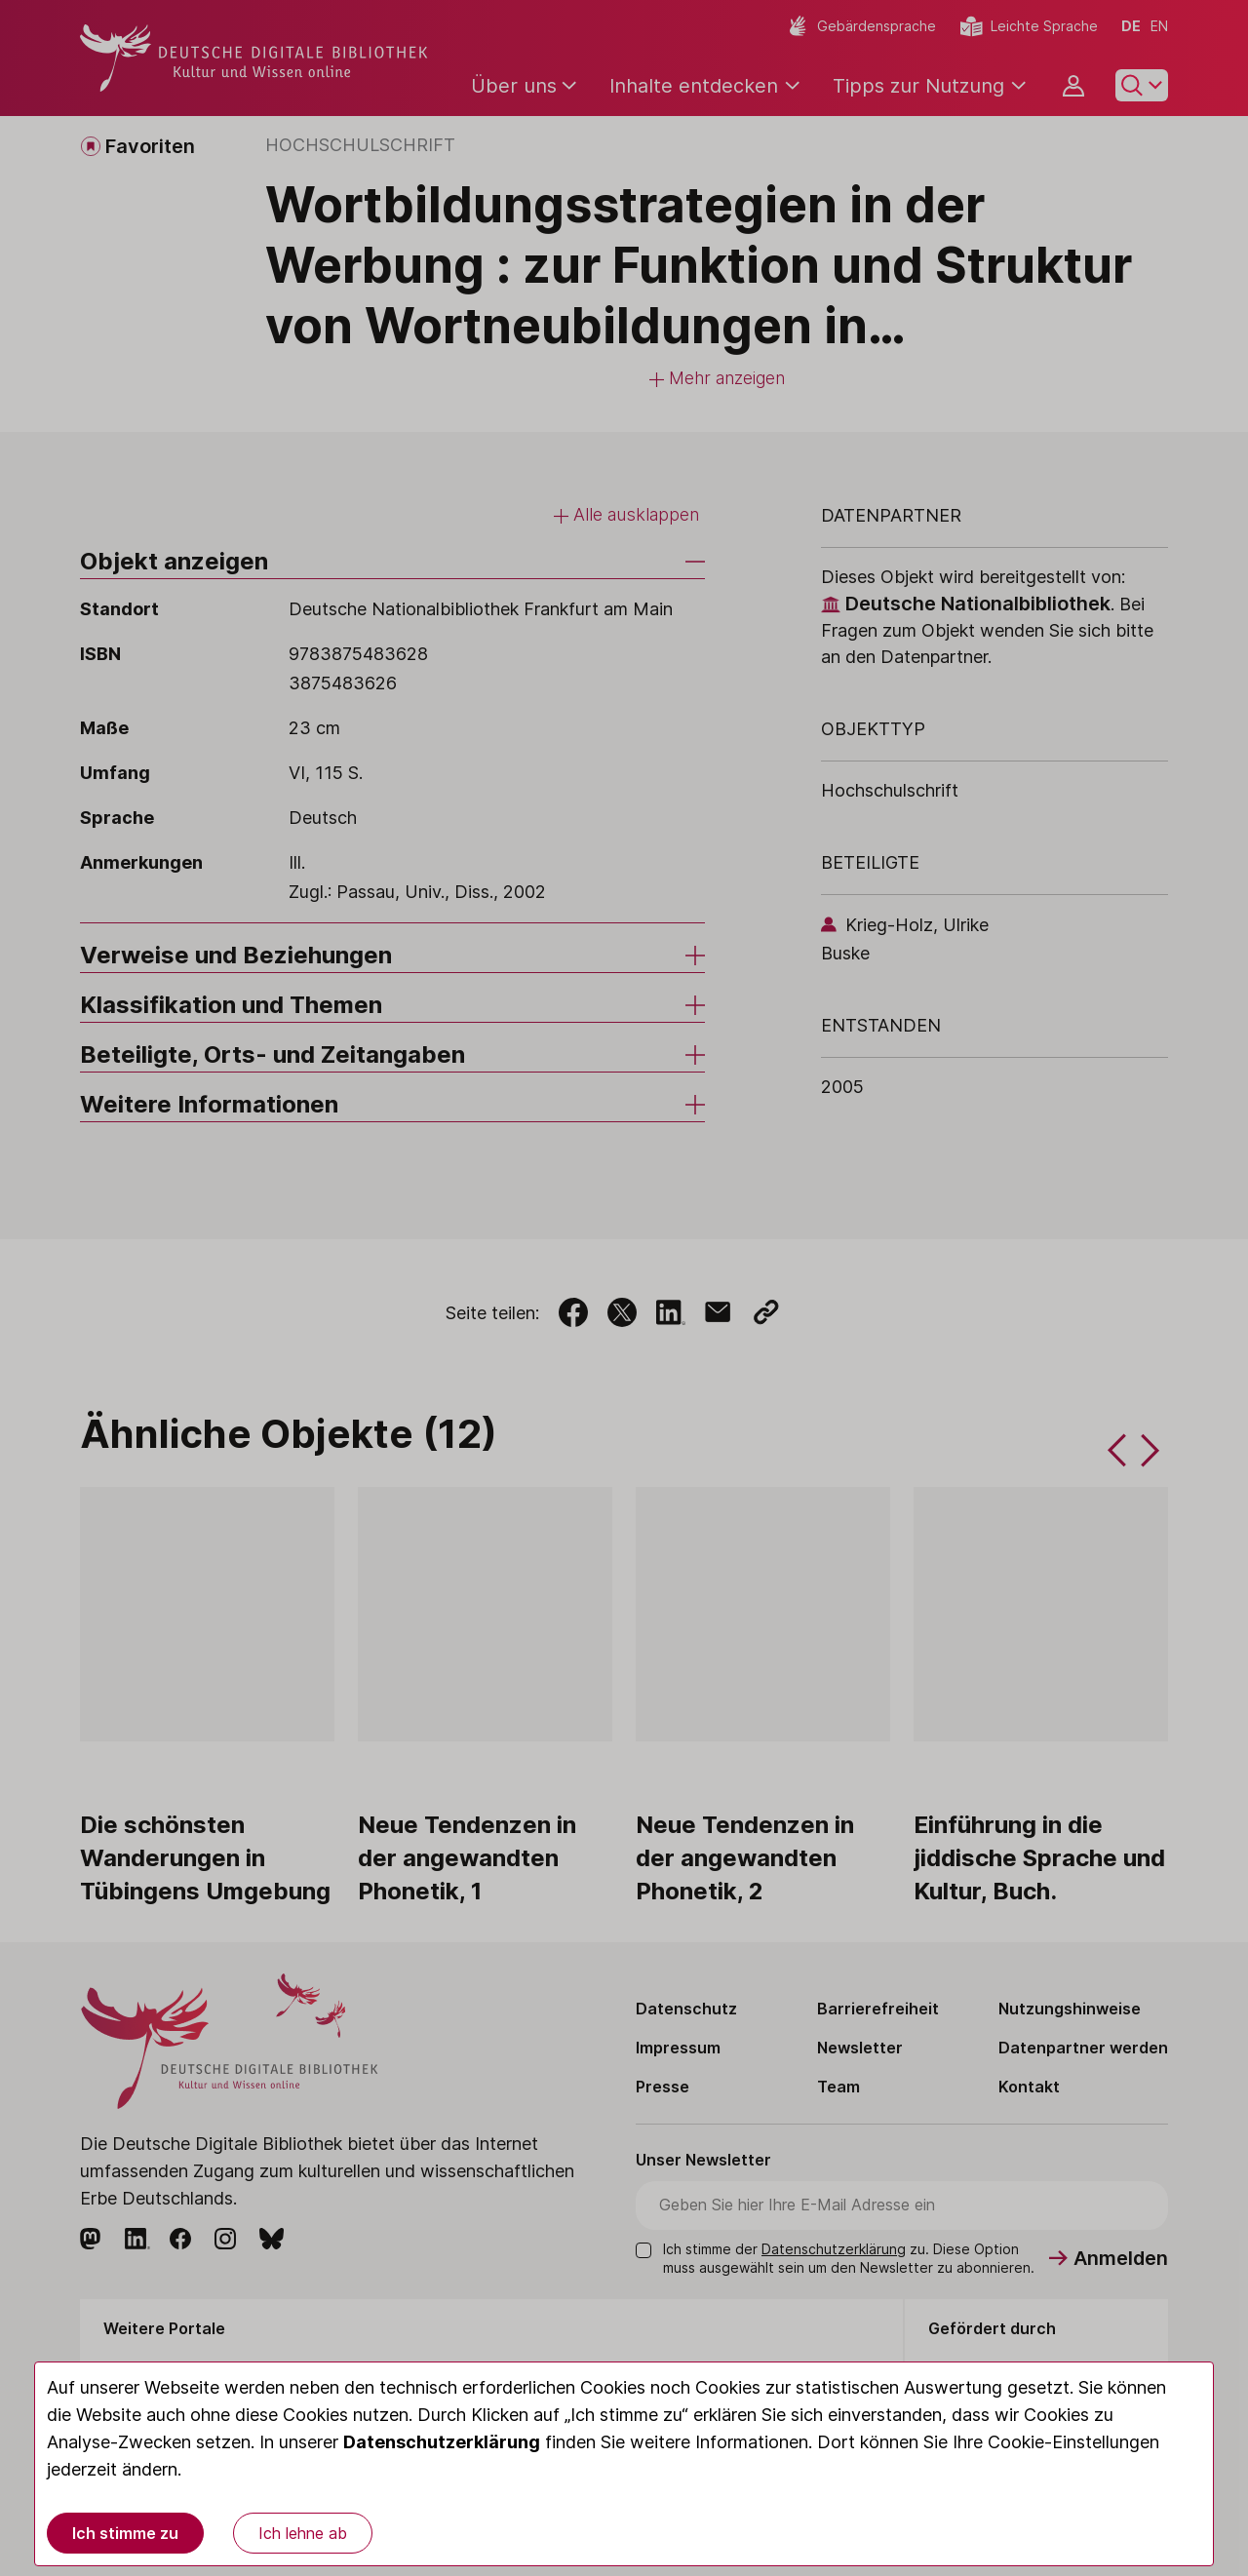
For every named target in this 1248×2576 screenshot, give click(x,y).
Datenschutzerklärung (441, 2442)
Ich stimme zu (125, 2533)
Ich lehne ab (302, 2533)
